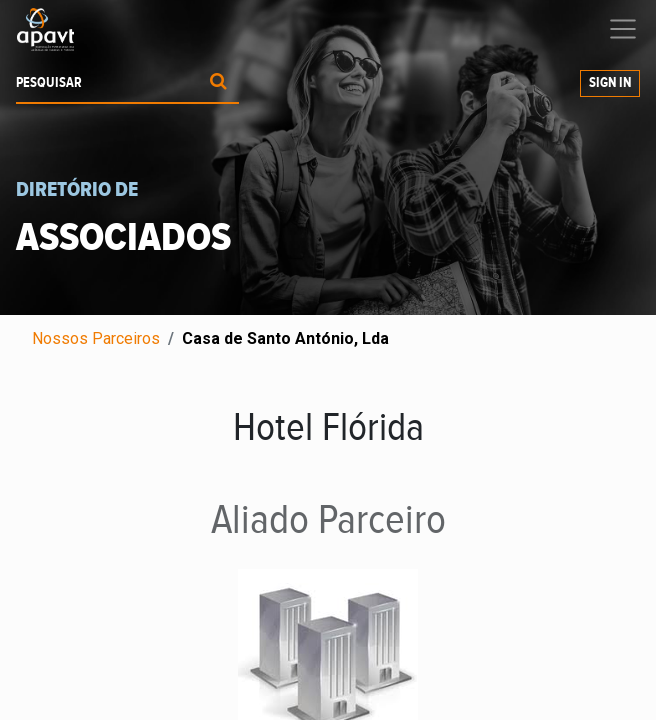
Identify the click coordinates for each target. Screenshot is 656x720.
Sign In (610, 83)
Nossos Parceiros (96, 338)
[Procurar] (218, 83)
